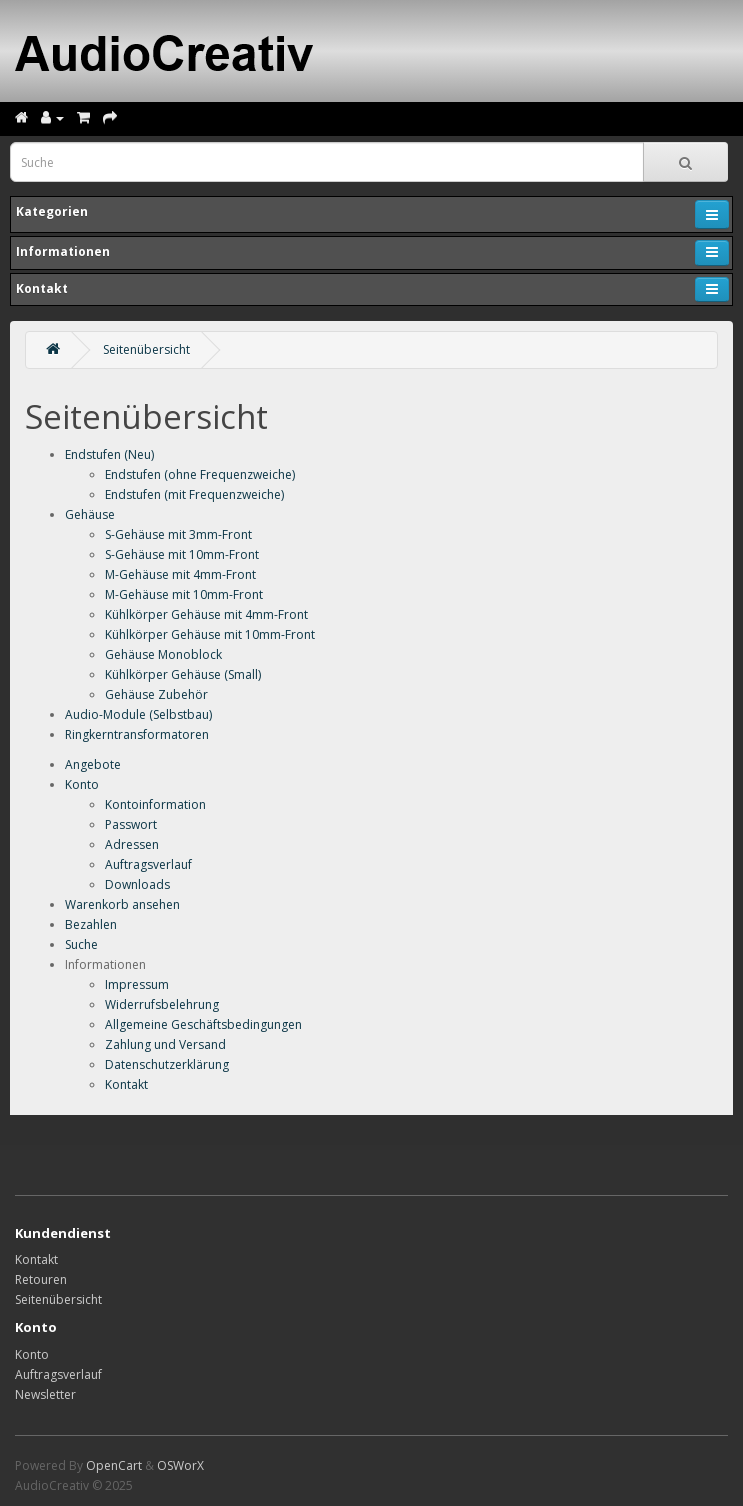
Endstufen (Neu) (109, 454)
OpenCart (114, 1465)
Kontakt (126, 1084)
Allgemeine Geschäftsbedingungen (203, 1024)
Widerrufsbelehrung (162, 1004)
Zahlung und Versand (165, 1044)
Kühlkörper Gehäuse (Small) (183, 674)
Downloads (137, 884)
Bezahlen (91, 924)
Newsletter (45, 1394)
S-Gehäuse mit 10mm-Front (182, 554)
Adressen (132, 844)
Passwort (131, 824)
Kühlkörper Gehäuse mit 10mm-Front (210, 634)
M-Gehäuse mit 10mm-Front (184, 594)
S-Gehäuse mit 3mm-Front (178, 534)
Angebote (93, 764)
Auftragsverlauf (148, 864)
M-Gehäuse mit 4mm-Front (180, 574)
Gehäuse (90, 514)
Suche (81, 944)
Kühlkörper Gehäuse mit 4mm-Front (206, 614)
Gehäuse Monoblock (163, 654)
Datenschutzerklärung (167, 1064)
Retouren (41, 1279)
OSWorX (180, 1465)
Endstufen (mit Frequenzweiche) (194, 494)
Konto (82, 784)
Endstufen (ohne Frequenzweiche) (200, 474)
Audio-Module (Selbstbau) (138, 714)
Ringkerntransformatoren (137, 734)
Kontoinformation (155, 804)
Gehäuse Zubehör (156, 694)
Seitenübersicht (146, 349)
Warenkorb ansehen (122, 904)
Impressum (137, 984)
